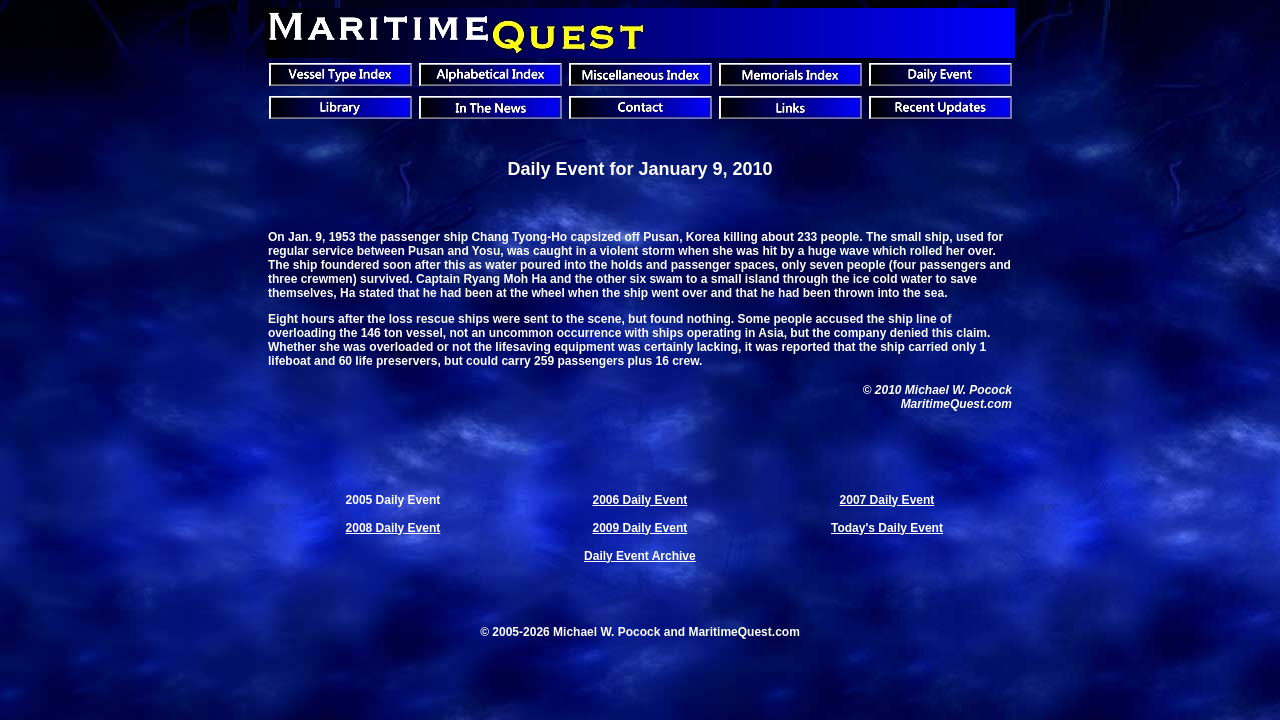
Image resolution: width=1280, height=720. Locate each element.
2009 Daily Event (640, 528)
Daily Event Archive (640, 556)
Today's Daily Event (887, 528)
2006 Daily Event (640, 500)
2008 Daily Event (393, 528)
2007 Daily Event (887, 500)
